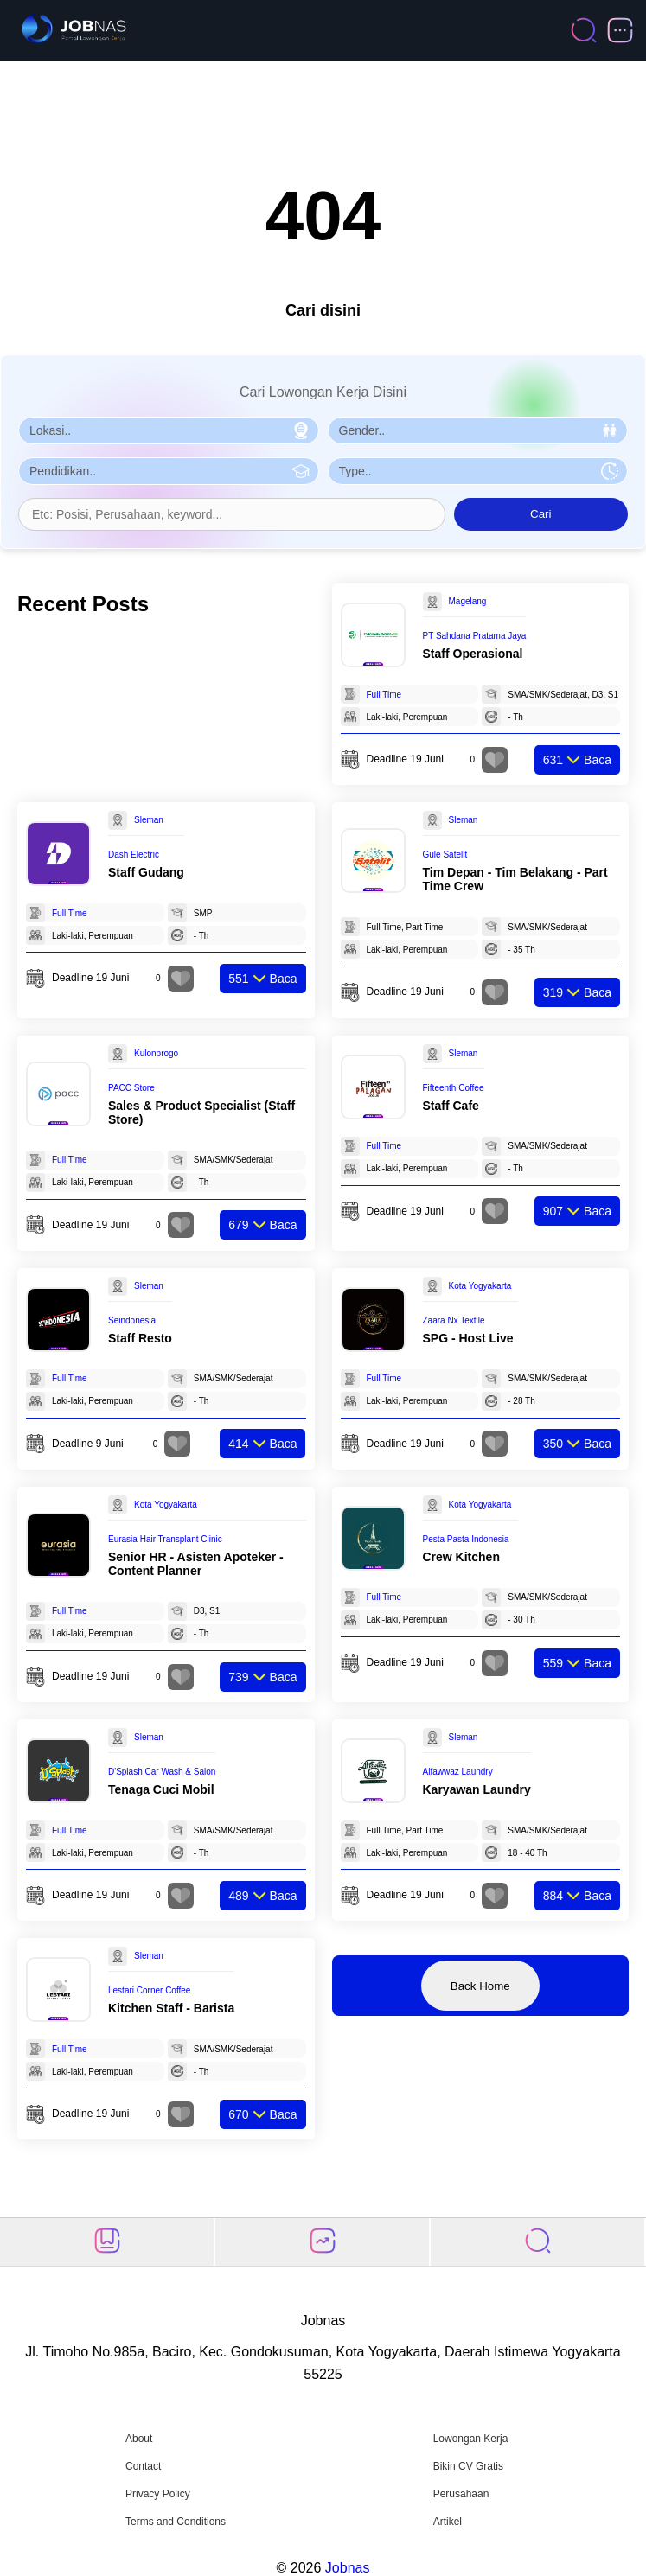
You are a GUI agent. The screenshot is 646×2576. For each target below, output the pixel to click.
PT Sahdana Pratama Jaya (475, 636)
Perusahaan (461, 2494)
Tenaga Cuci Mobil (161, 1789)
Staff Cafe (451, 1106)
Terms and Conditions (175, 2521)
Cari (540, 513)
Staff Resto (140, 1338)
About (138, 2439)
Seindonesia (132, 1320)
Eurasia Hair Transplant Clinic (165, 1539)
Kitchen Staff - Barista (171, 2008)
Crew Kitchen (461, 1557)
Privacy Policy (157, 2494)
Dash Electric (133, 854)
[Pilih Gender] (478, 430)
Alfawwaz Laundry (458, 1771)
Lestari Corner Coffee (149, 1990)
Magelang (468, 601)
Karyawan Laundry (477, 1789)
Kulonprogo (156, 1053)
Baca (577, 759)
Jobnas (347, 2567)
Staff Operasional (473, 653)
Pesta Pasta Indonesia (466, 1539)
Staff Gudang (146, 872)
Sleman (148, 820)
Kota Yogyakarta (480, 1286)
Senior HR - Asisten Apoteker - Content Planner (196, 1564)
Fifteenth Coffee (453, 1088)
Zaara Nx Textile (454, 1320)
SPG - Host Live (468, 1338)
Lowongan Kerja (470, 2439)
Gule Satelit (445, 854)
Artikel (447, 2521)
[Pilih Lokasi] (168, 430)
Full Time (384, 694)
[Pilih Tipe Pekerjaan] (478, 471)
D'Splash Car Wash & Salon (161, 1771)
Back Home (480, 1986)
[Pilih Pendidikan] (168, 471)
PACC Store (131, 1088)
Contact (143, 2466)
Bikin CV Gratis (468, 2466)
